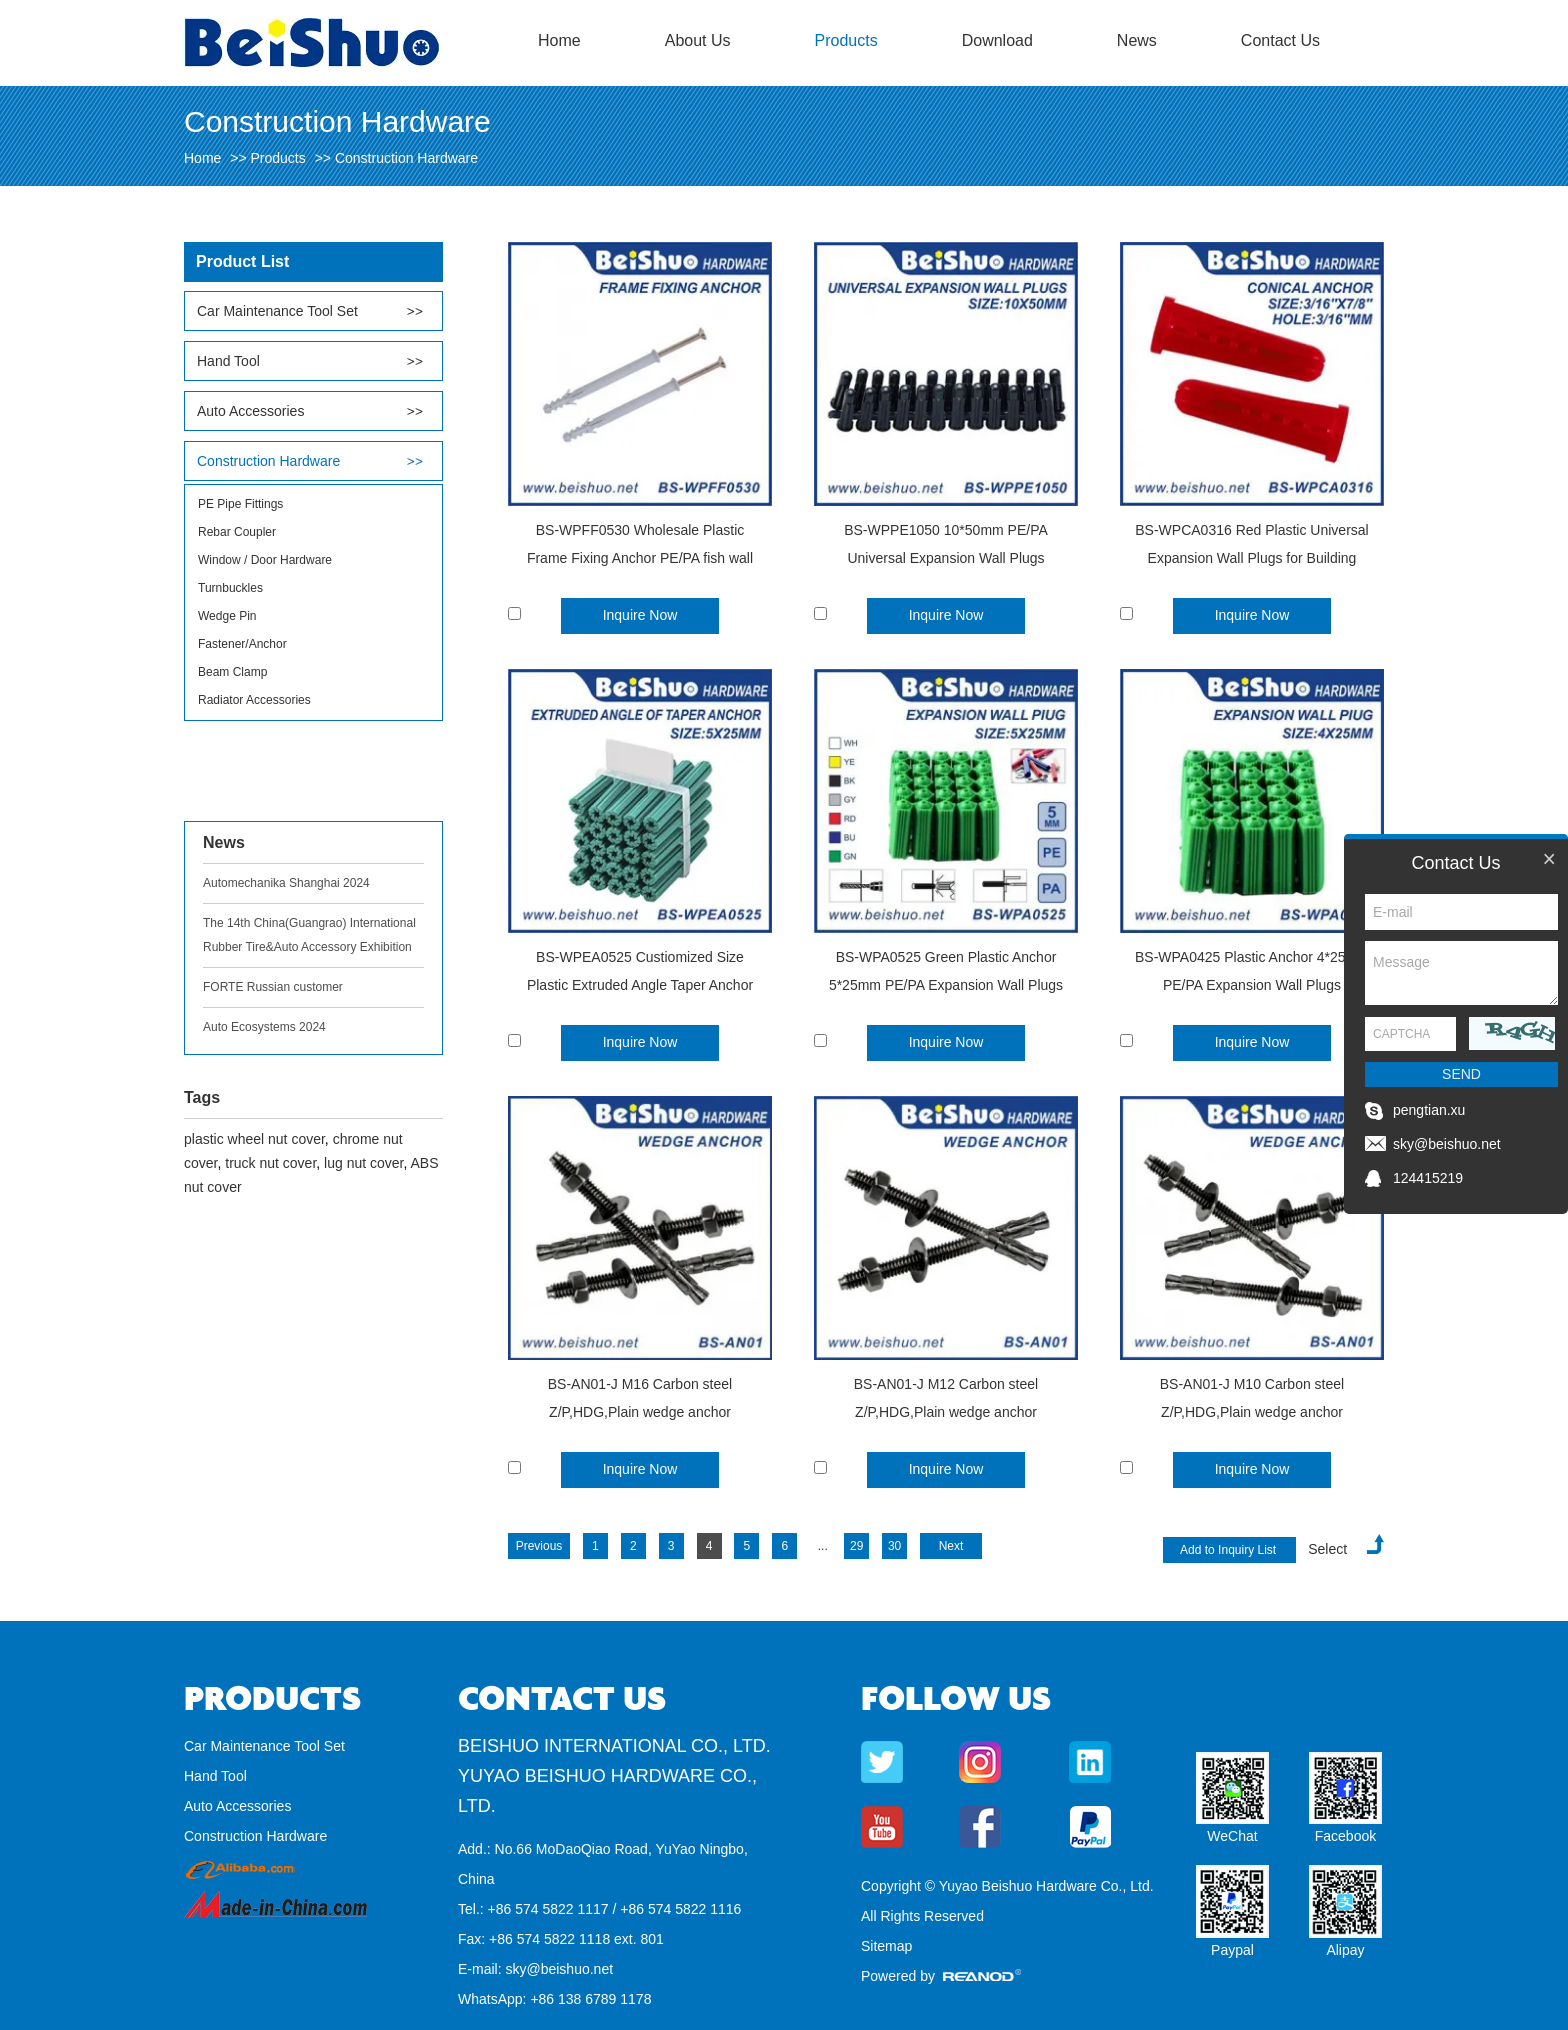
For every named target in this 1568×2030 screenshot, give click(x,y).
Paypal (1232, 1950)
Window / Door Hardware (265, 560)
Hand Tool (228, 361)
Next (951, 1546)
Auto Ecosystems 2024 (264, 1027)
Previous (539, 1546)
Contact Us (1280, 40)
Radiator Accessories (254, 700)
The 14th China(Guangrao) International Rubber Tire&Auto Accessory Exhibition (309, 935)
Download (997, 40)
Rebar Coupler (237, 532)
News (1137, 40)
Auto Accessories (250, 411)
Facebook (1345, 1836)
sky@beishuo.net (559, 1969)
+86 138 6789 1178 (590, 1999)
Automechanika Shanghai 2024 (286, 883)
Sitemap (886, 1946)
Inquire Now (640, 615)
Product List (242, 261)
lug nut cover (363, 1163)
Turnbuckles (230, 588)
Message (1461, 973)
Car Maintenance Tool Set (277, 311)
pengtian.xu (1429, 1110)
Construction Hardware (406, 158)
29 (856, 1546)
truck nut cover (270, 1163)
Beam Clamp (232, 672)
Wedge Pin (227, 616)
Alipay (1345, 1950)
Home (559, 40)
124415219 (1428, 1178)
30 (894, 1546)
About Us (698, 40)
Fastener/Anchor (242, 644)
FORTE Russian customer (273, 987)
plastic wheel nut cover (254, 1139)
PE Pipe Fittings (240, 504)
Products (846, 40)
